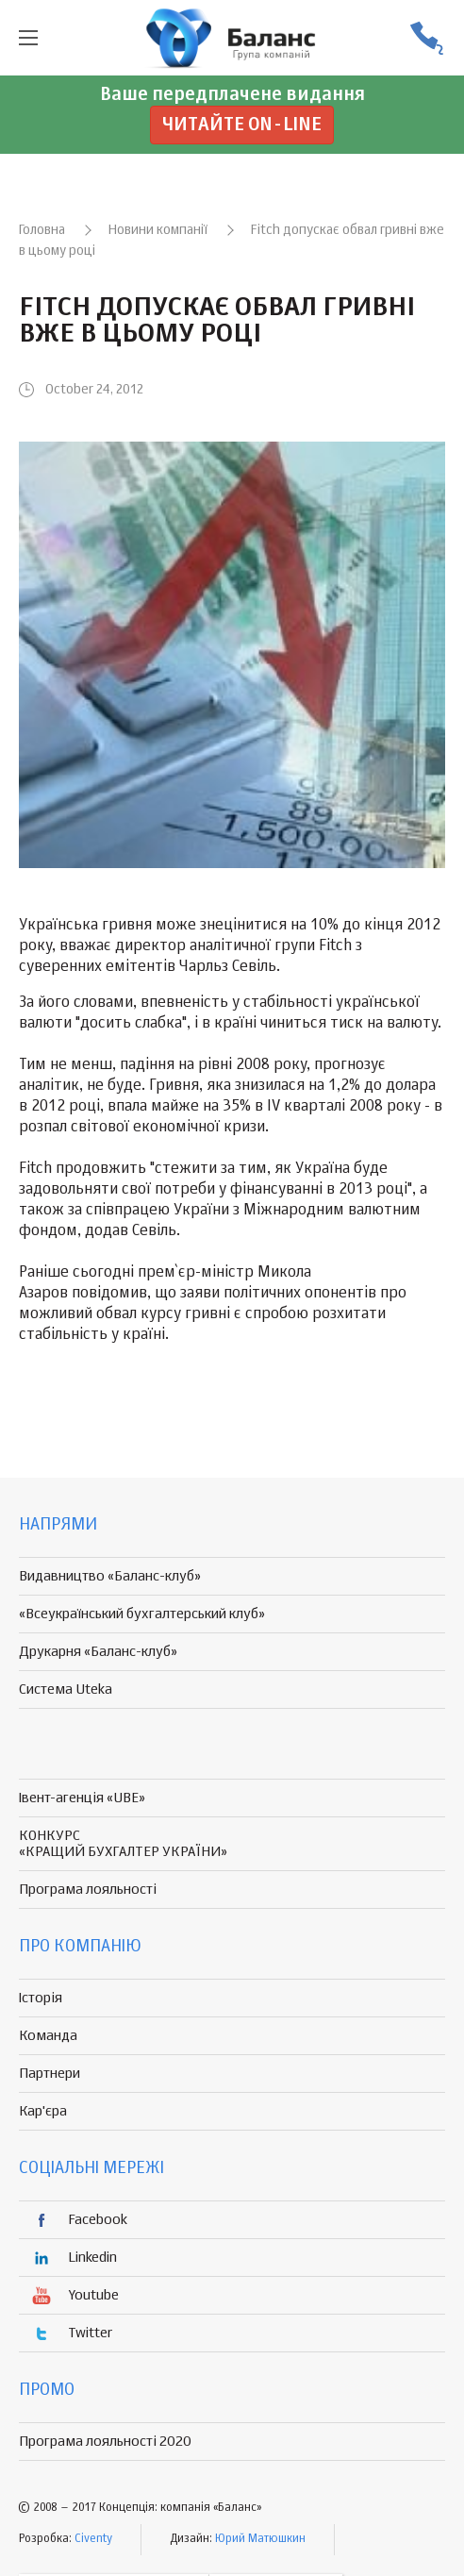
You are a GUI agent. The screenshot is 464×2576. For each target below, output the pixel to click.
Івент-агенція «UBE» (82, 1798)
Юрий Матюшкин (260, 2539)
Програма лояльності (88, 1889)
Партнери (49, 2073)
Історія (40, 1998)
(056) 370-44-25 (426, 38)
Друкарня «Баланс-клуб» (98, 1652)
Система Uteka (65, 1689)
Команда (48, 2036)
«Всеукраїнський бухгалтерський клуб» (142, 1614)
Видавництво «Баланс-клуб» (110, 1576)
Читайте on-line (242, 125)
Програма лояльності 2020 (105, 2441)
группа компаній (232, 38)
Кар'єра (43, 2111)
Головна (42, 230)
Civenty (93, 2539)
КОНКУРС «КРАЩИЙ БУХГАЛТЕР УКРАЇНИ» (123, 1844)
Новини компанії (157, 230)
